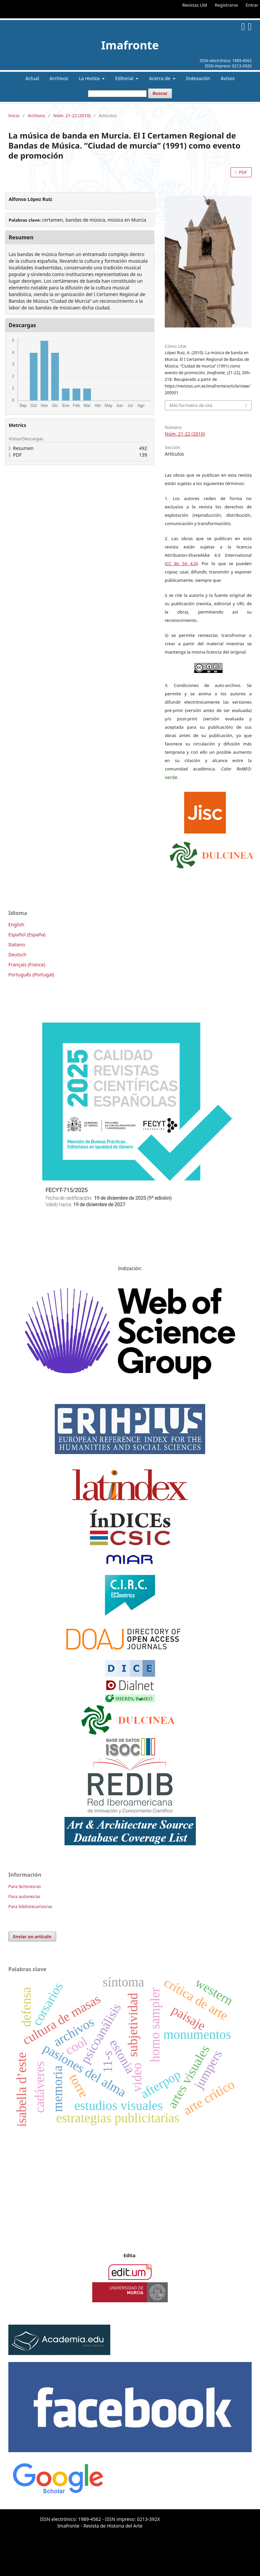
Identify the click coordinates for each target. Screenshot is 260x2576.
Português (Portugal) (31, 974)
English (16, 924)
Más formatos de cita (190, 405)
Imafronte (130, 45)
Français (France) (26, 964)
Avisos (228, 78)
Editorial (125, 78)
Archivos (58, 78)
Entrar (252, 5)
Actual (32, 78)
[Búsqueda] (117, 93)
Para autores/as (24, 1896)
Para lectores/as (24, 1886)
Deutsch (17, 954)
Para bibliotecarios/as (30, 1906)
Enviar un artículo (32, 1936)
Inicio (13, 115)
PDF (242, 172)
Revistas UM (194, 5)
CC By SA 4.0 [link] (181, 563)
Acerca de (160, 78)
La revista (90, 78)
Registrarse (226, 5)
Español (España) (26, 934)
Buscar (160, 93)
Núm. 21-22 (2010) (72, 115)
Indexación (198, 78)
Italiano (16, 944)
